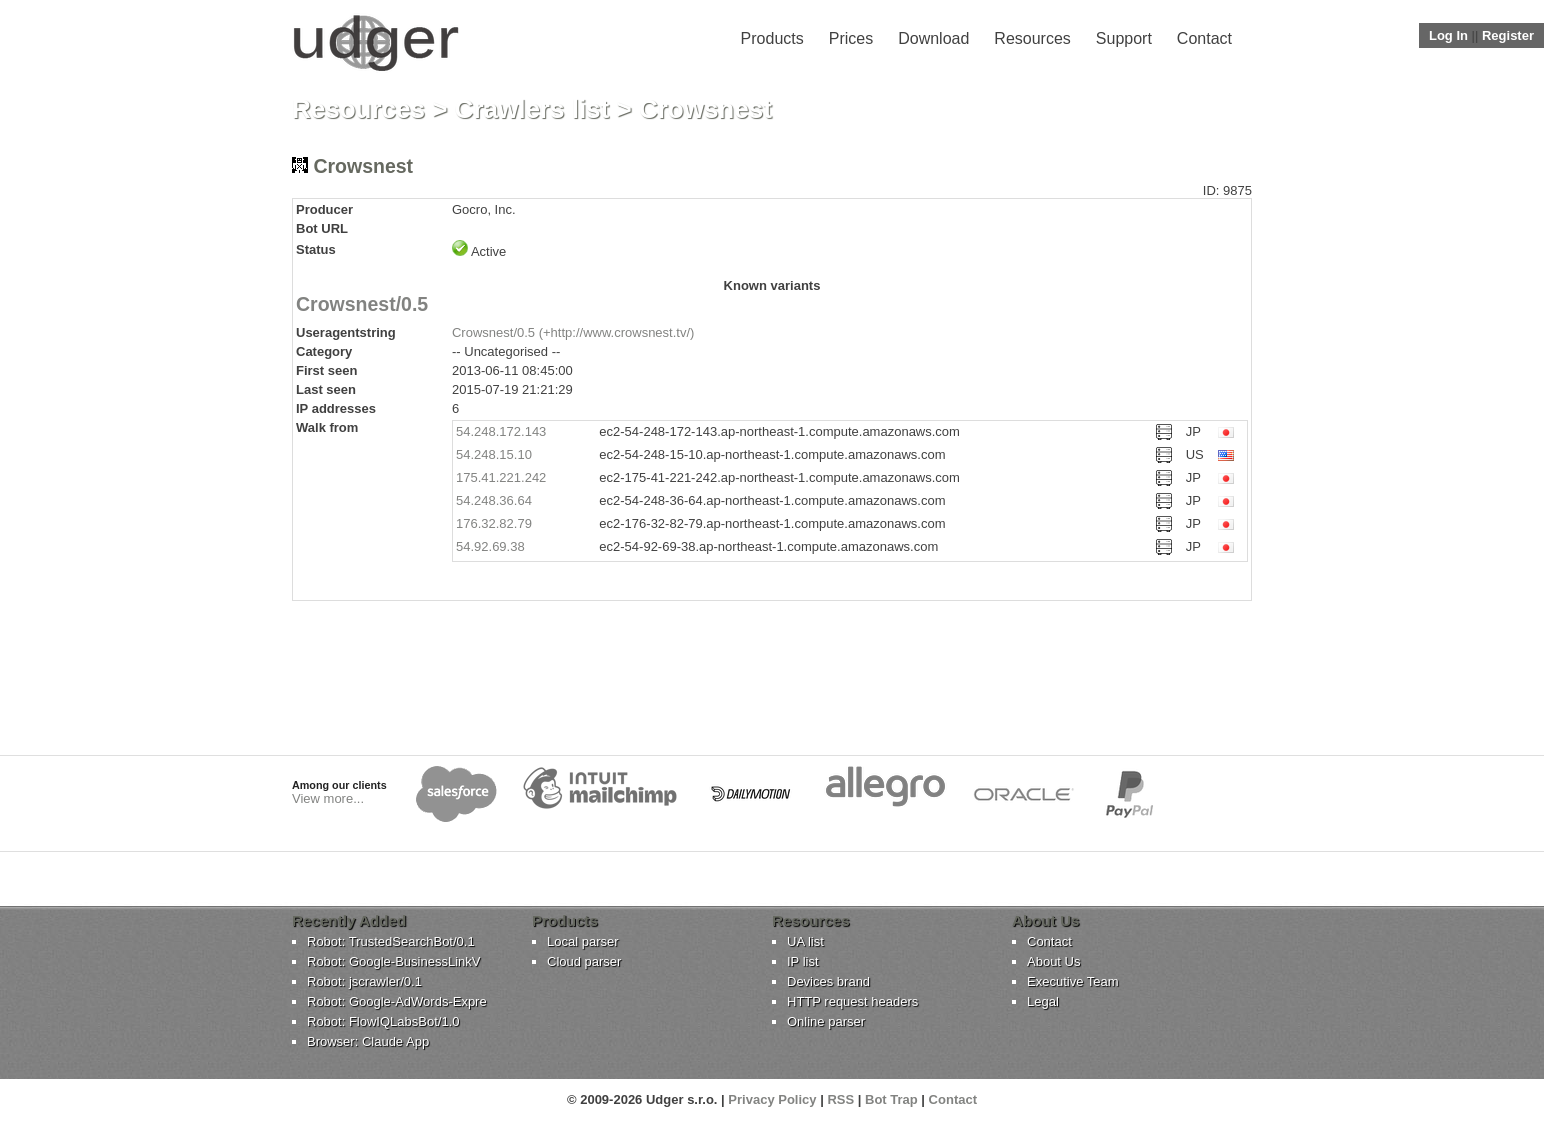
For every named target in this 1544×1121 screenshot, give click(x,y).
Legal (1043, 1001)
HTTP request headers (852, 1001)
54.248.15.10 (494, 454)
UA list (805, 941)
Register (1508, 35)
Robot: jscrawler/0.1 (364, 981)
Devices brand (828, 981)
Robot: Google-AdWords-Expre (397, 1001)
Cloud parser (584, 961)
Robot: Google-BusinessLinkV (393, 961)
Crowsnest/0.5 (362, 304)
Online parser (826, 1021)
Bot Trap (891, 1099)
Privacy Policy (772, 1099)
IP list (803, 961)
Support (1124, 38)
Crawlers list (532, 109)
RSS (840, 1099)
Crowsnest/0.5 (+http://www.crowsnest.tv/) (573, 332)
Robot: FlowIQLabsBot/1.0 (383, 1021)
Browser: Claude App (368, 1041)
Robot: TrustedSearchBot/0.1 (391, 941)
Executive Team (1073, 981)
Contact (1204, 38)
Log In (1448, 35)
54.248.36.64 (494, 500)
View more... (328, 798)
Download (933, 38)
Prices (851, 38)
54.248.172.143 (501, 431)
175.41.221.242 (501, 477)
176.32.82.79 (494, 523)
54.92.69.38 (490, 546)
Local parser (583, 941)
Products (772, 38)
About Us (1053, 961)
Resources (1032, 38)
